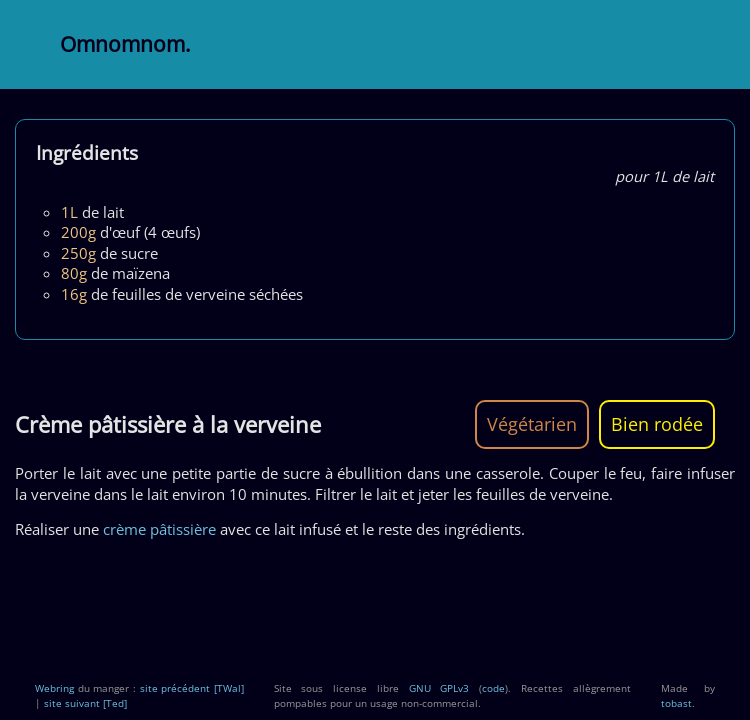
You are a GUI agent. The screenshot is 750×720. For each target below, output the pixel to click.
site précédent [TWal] (192, 688)
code (493, 688)
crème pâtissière (159, 529)
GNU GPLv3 (439, 688)
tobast (676, 703)
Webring (54, 688)
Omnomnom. (125, 44)
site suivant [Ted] (85, 703)
